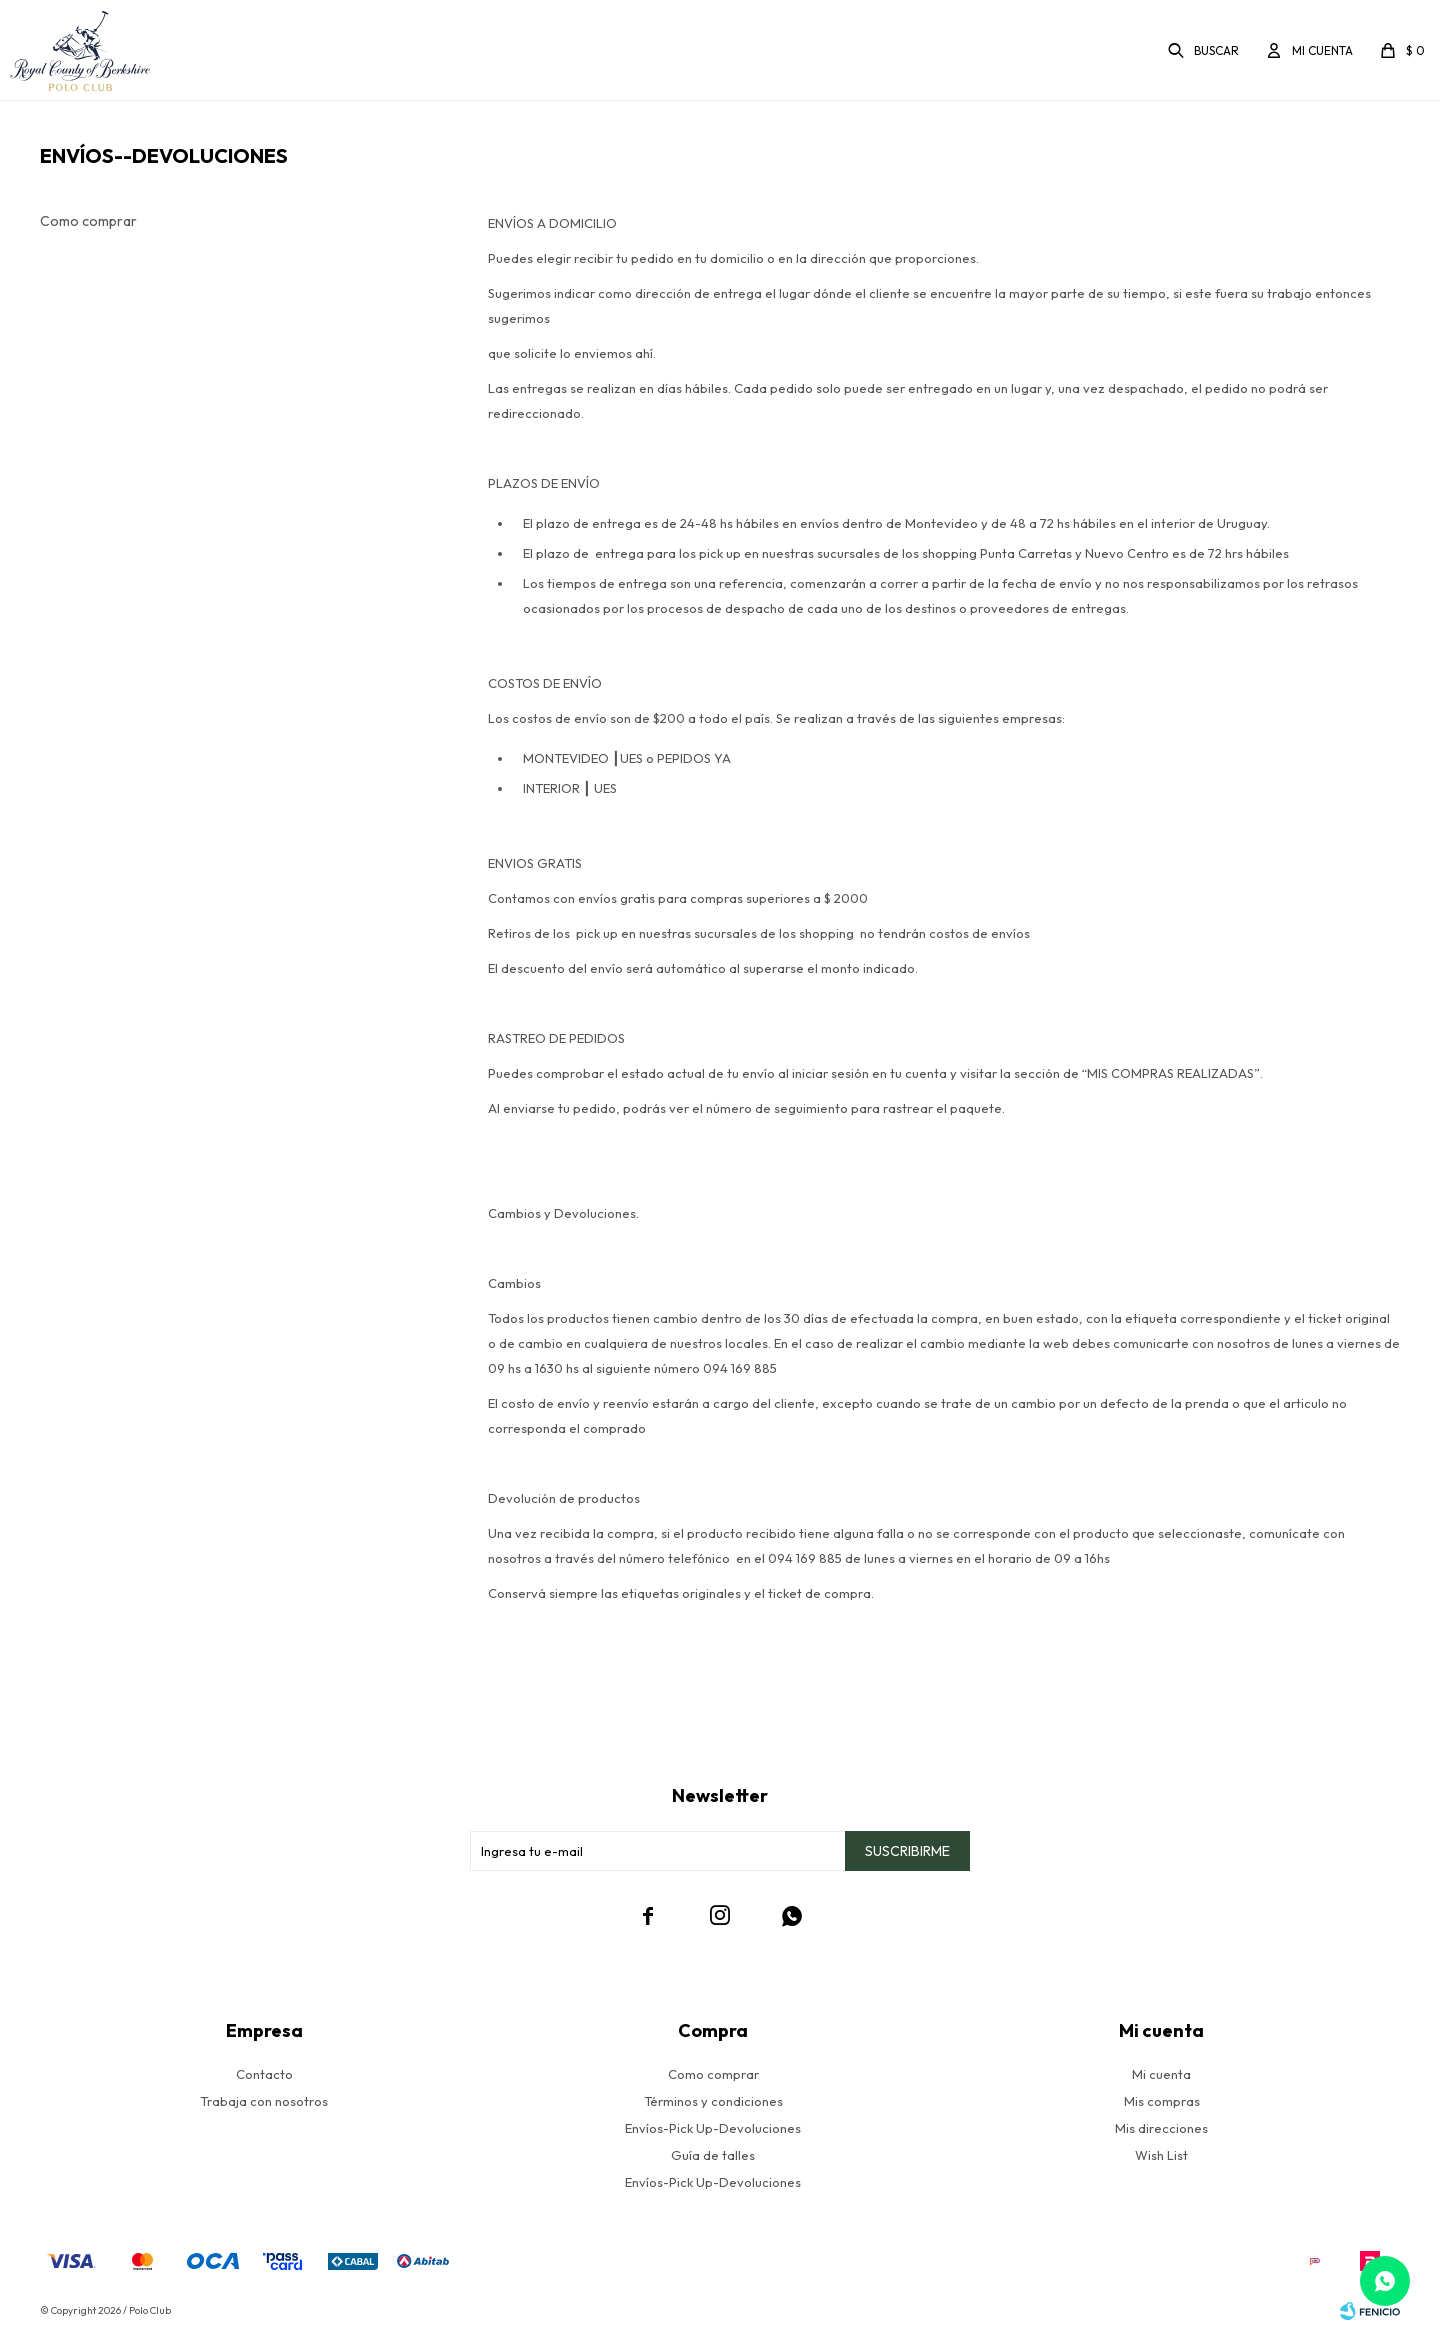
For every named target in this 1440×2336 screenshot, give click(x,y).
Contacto (264, 2074)
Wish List (1161, 2155)
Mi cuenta (1161, 2074)
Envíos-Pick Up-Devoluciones (713, 2128)
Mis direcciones (1161, 2128)
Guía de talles (713, 2155)
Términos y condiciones (713, 2101)
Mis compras (1162, 2101)
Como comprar (88, 221)
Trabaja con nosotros (264, 2101)
